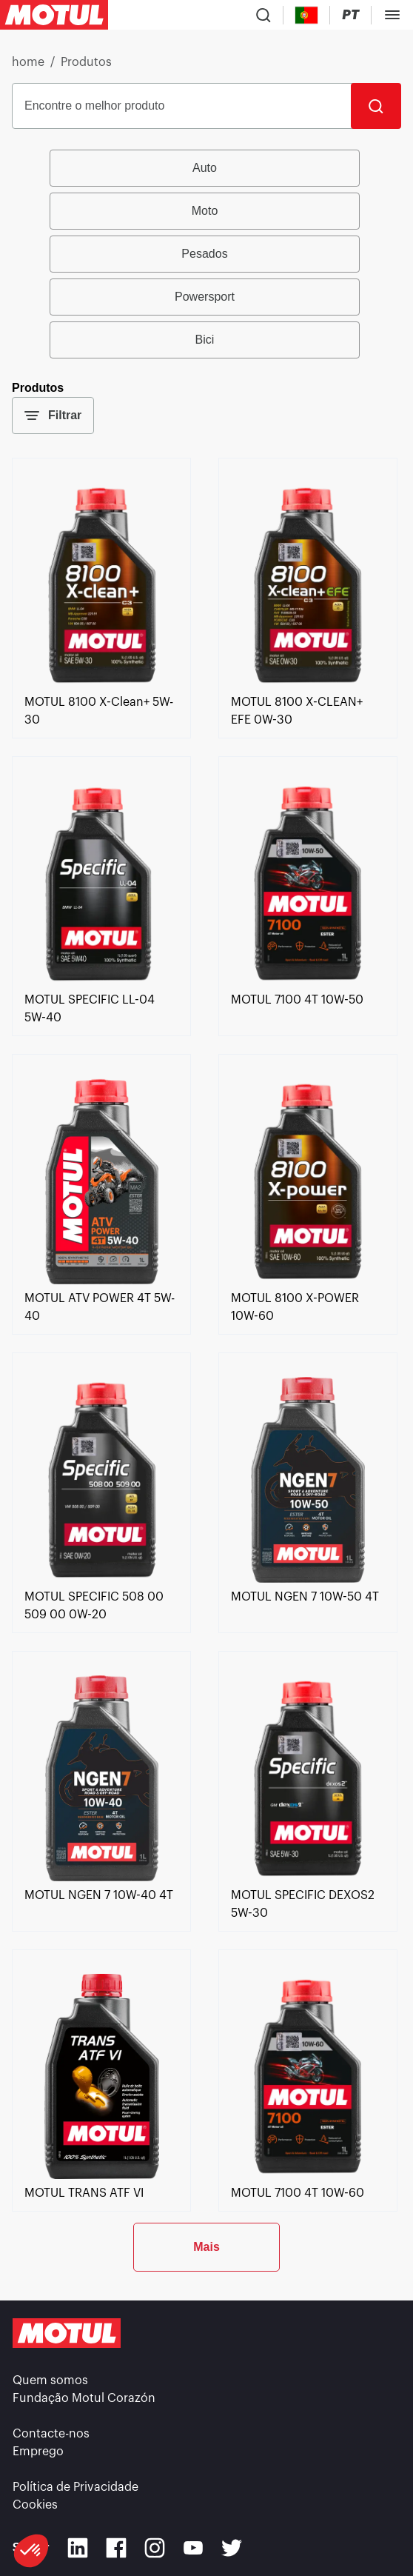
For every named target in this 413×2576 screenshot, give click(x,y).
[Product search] (263, 14)
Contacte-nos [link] (51, 2434)
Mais (206, 2246)
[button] (31, 2551)
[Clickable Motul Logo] (54, 15)
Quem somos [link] (50, 2380)
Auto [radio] (204, 167)
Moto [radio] (205, 210)
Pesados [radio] (204, 253)
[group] (206, 254)
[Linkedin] (77, 2547)
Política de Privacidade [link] (75, 2487)
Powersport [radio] (205, 296)
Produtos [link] (86, 62)
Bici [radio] (205, 339)
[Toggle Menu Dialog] (392, 15)
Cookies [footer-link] (35, 2505)
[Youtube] (193, 2547)
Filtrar (52, 415)
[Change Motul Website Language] (350, 15)
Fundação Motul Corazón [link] (84, 2398)
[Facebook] (116, 2547)
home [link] (28, 62)
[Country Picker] (306, 15)
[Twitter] (231, 2547)
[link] (101, 684)
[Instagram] (154, 2547)
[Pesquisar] (376, 106)
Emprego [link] (38, 2451)
